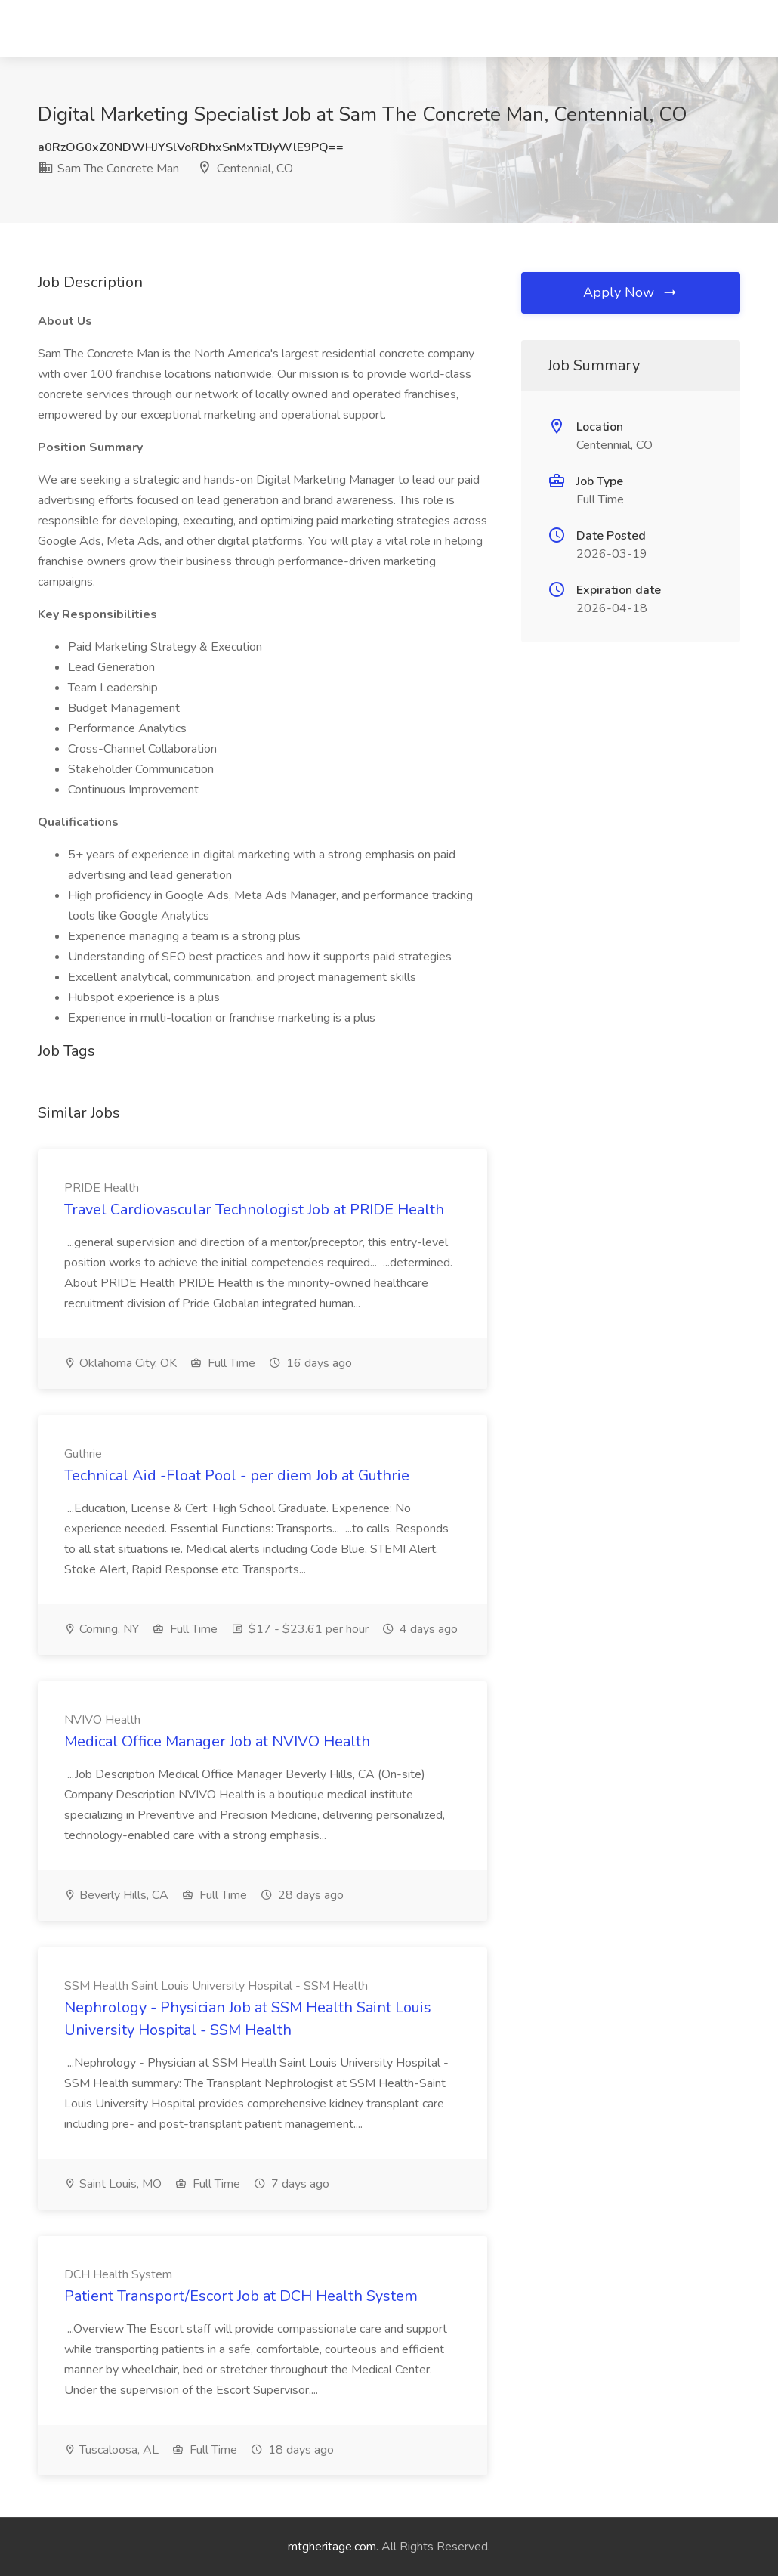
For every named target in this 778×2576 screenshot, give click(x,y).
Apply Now (630, 292)
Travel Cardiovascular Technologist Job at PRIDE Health (254, 1209)
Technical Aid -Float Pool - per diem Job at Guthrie (236, 1475)
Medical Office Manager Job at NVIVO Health (217, 1741)
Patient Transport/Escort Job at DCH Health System (241, 2296)
